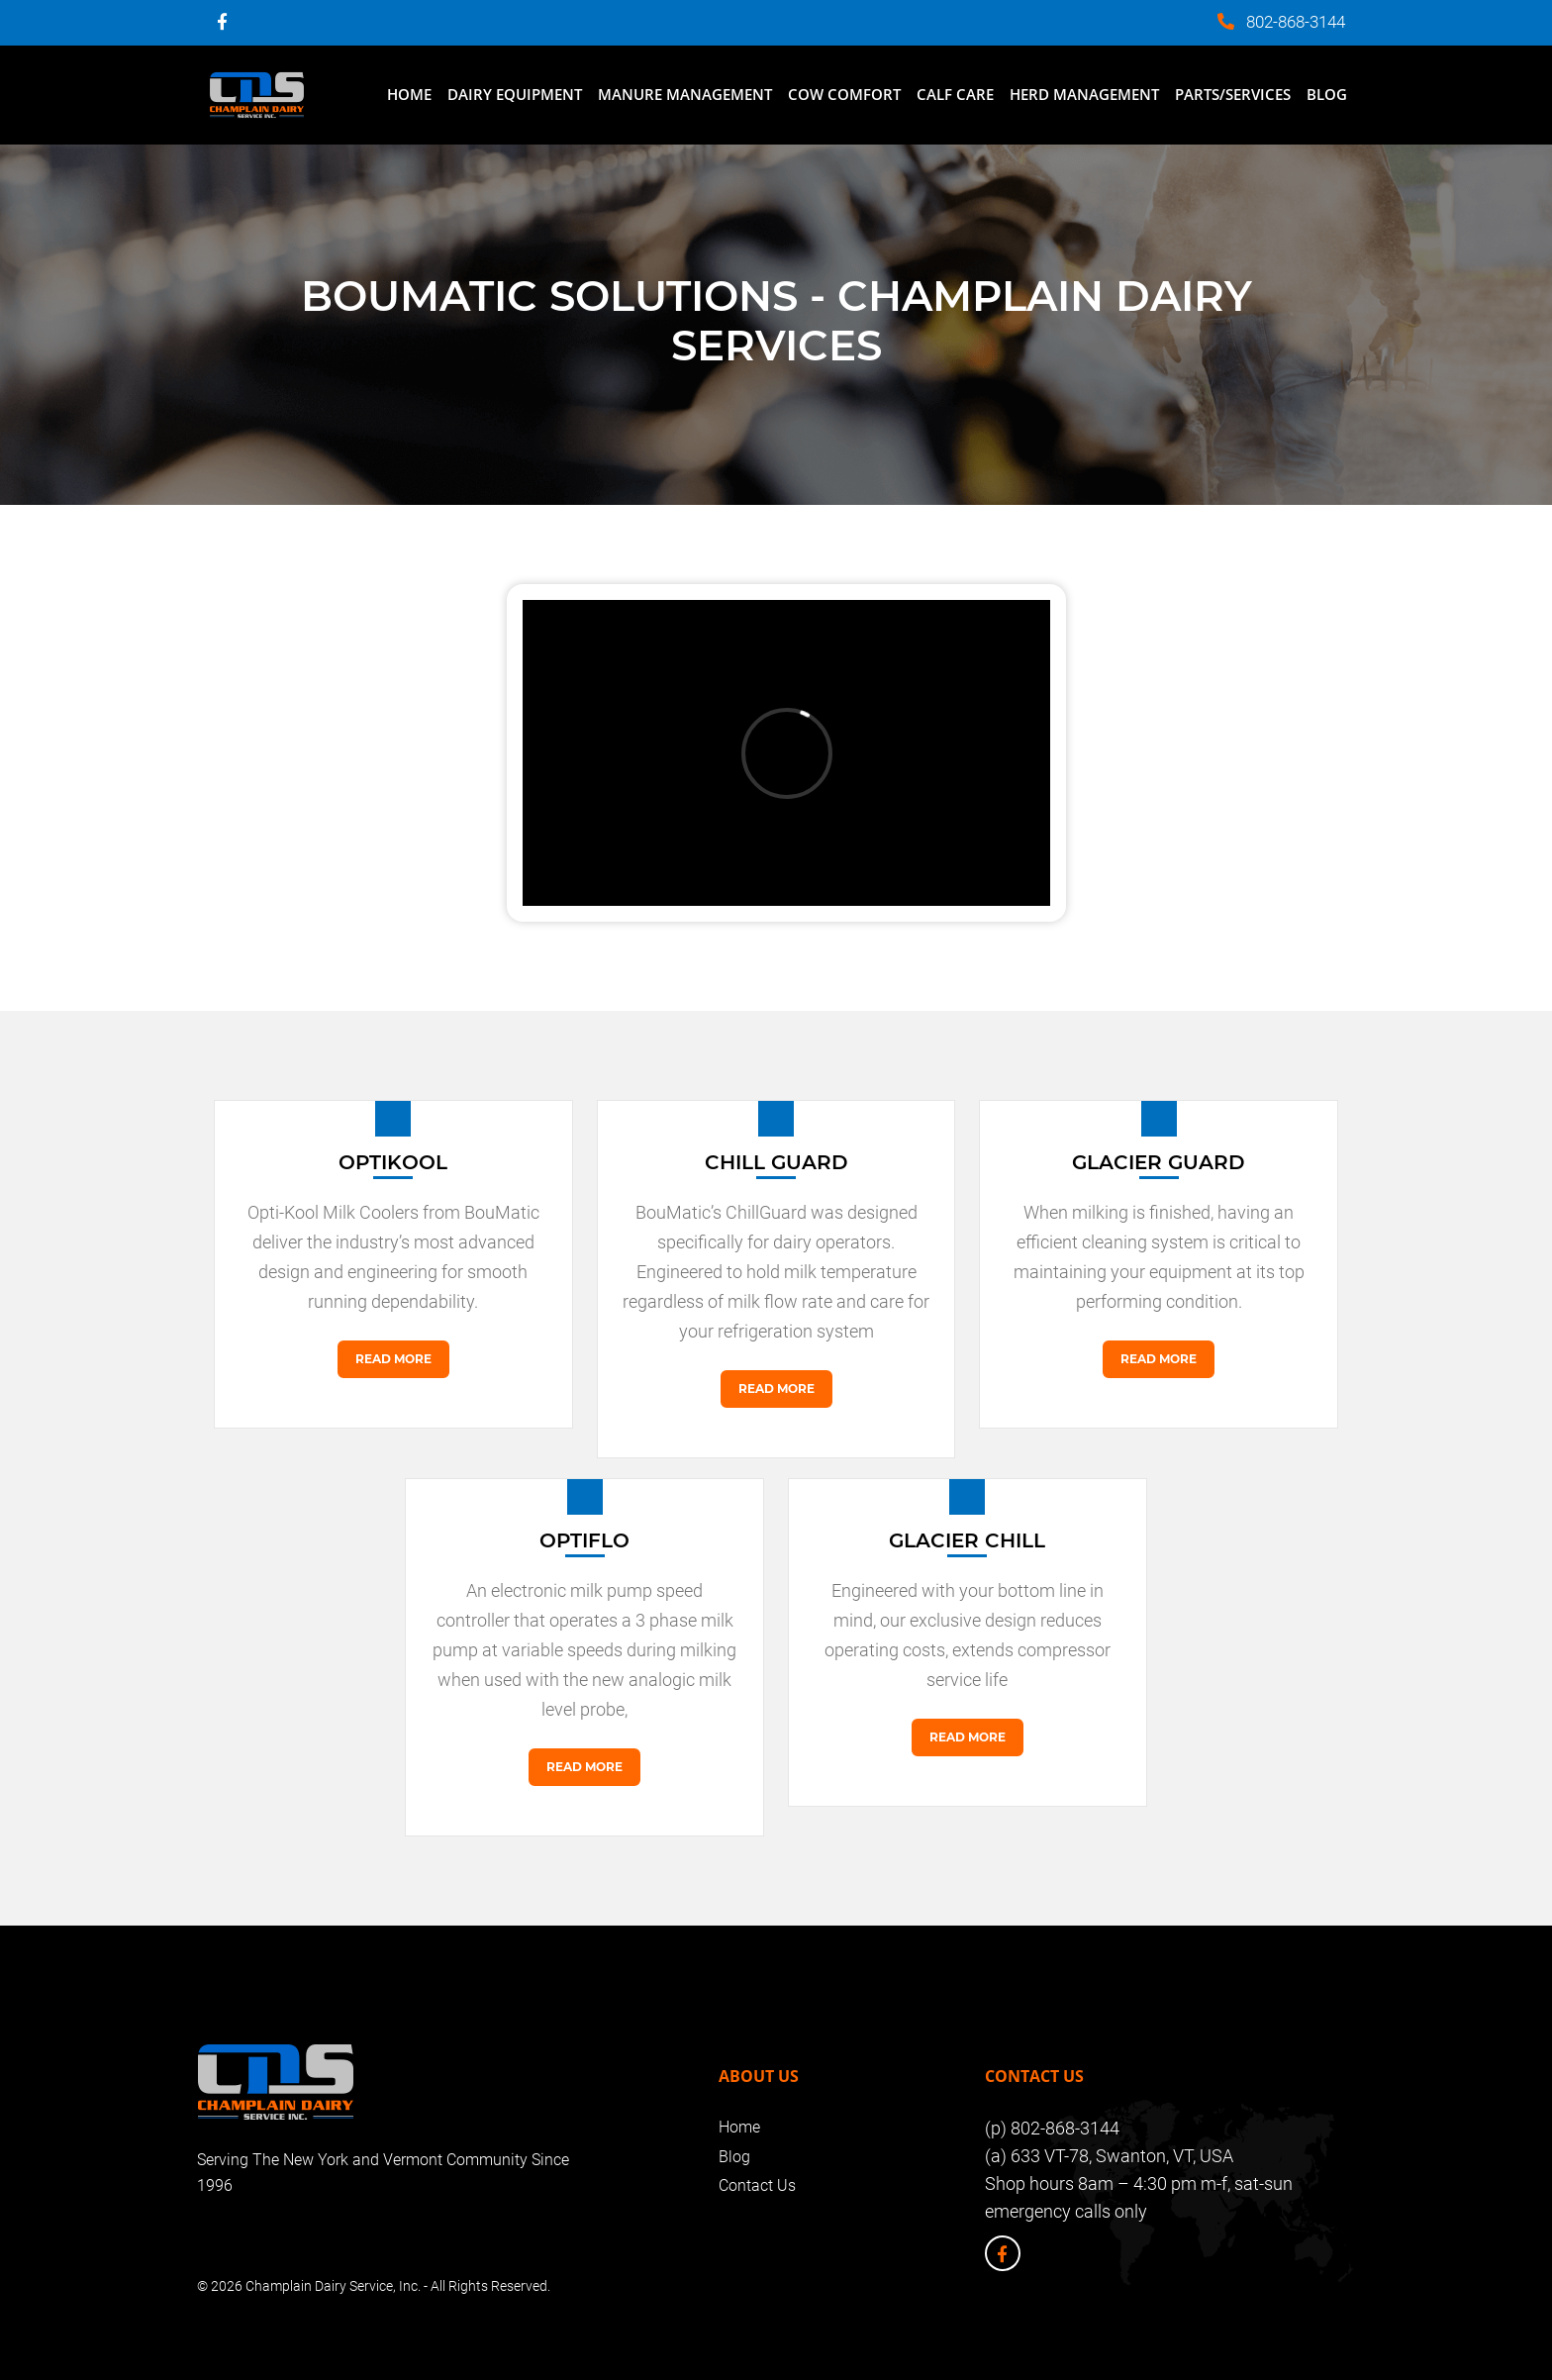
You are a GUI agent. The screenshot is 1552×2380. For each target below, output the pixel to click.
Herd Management (1084, 94)
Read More (393, 1358)
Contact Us (757, 2185)
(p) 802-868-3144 (1052, 2128)
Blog (1327, 94)
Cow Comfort (844, 94)
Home (409, 94)
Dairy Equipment (514, 94)
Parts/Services (1233, 94)
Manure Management (685, 94)
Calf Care (955, 94)
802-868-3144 (1295, 22)
